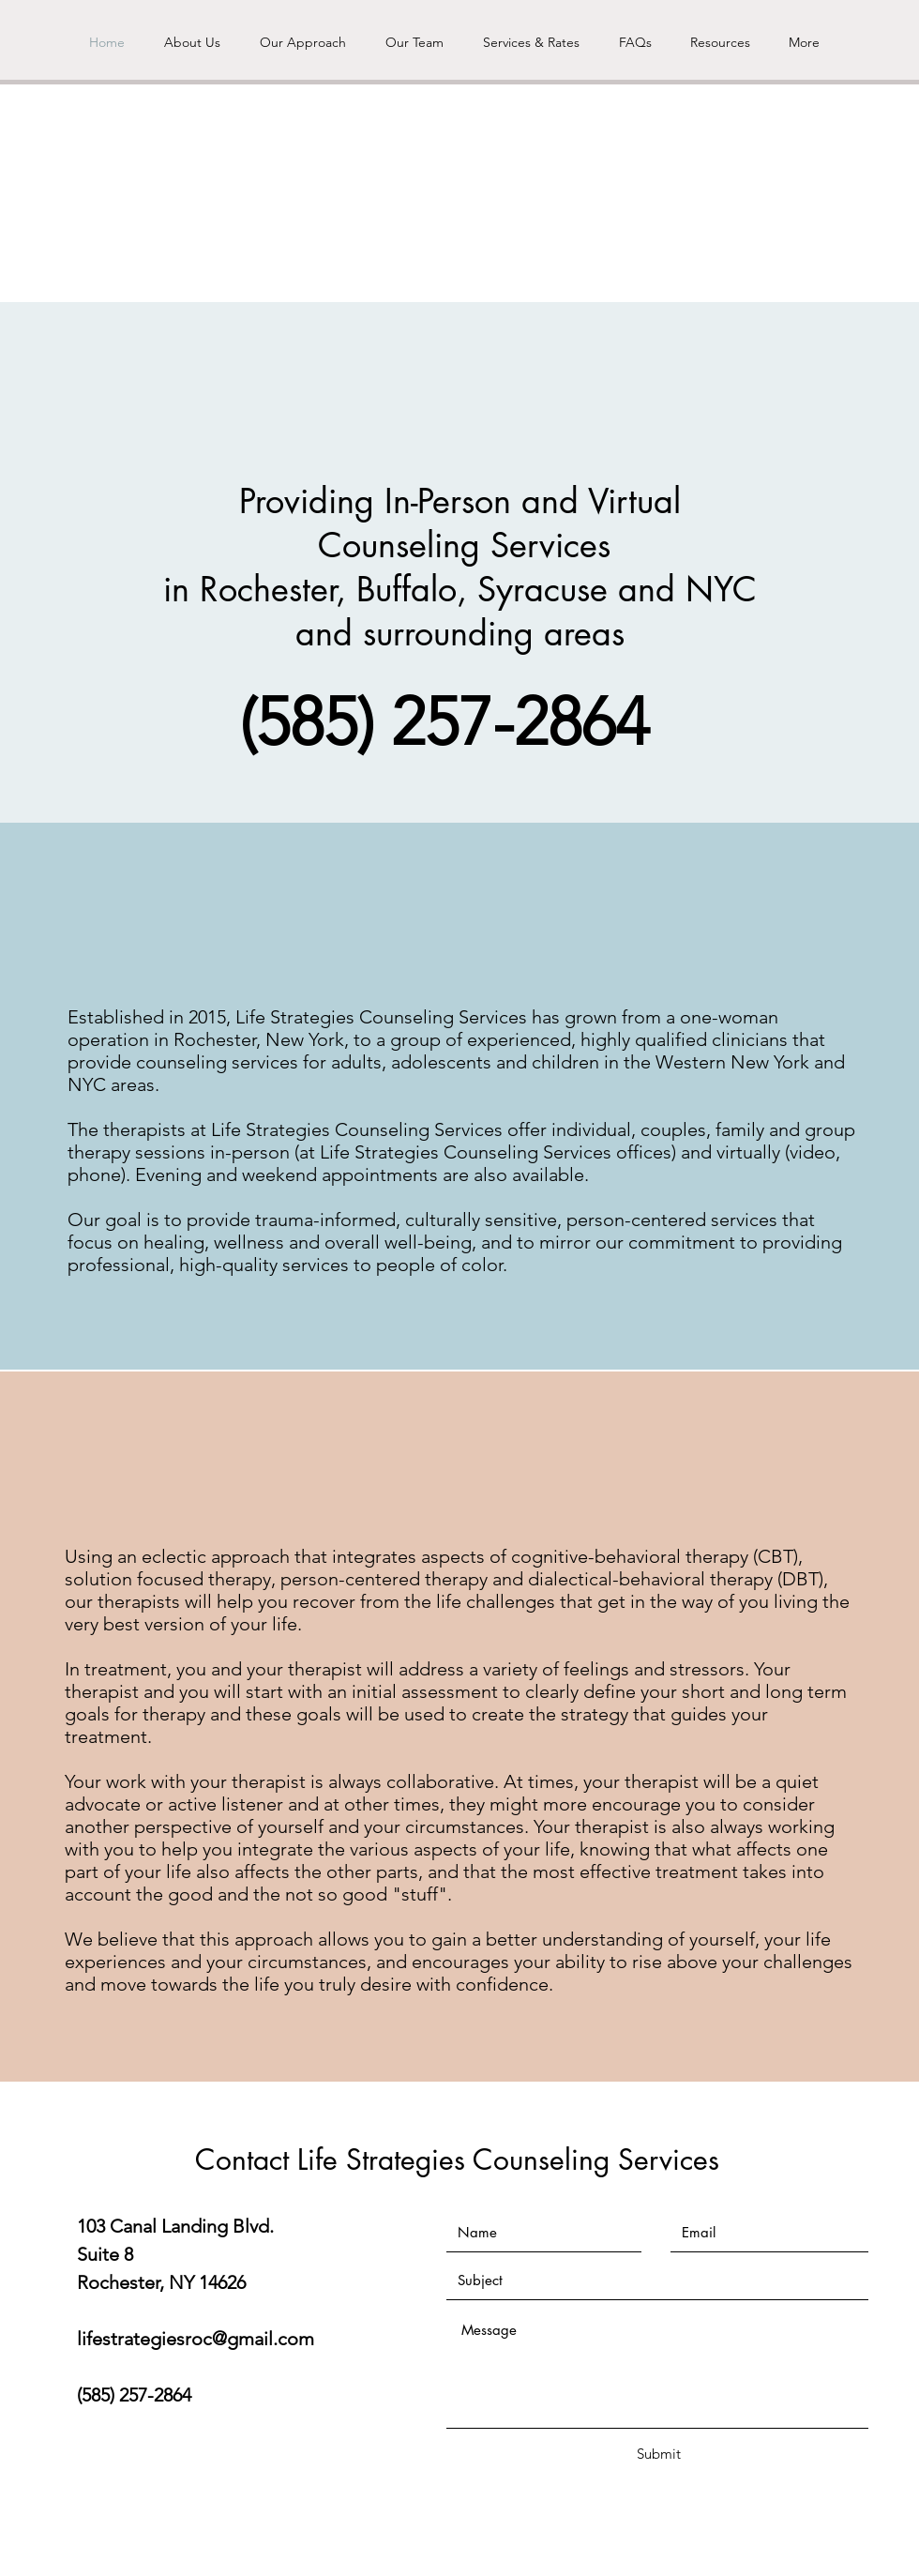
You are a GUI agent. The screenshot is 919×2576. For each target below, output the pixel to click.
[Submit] (658, 2453)
